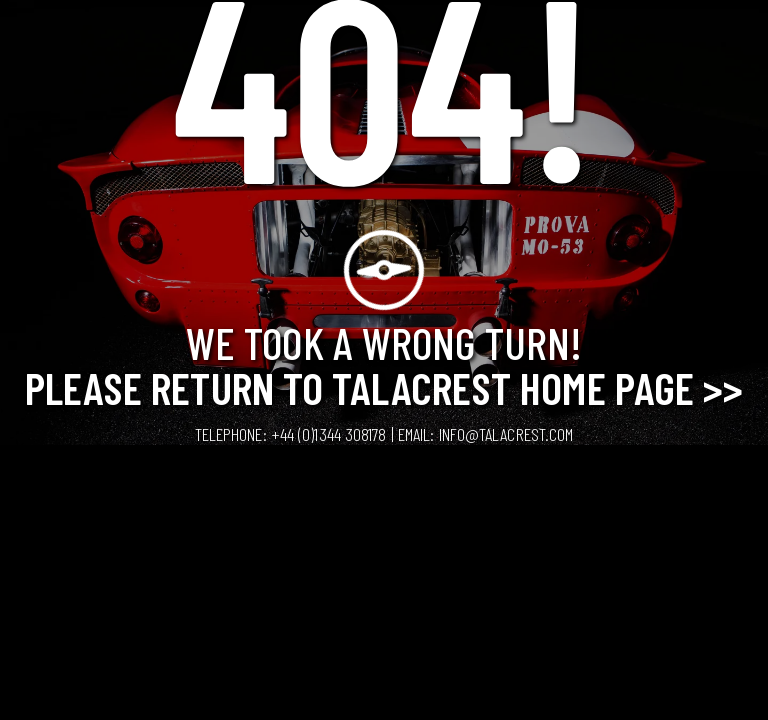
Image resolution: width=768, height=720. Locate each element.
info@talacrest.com (506, 434)
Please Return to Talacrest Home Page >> (384, 387)
